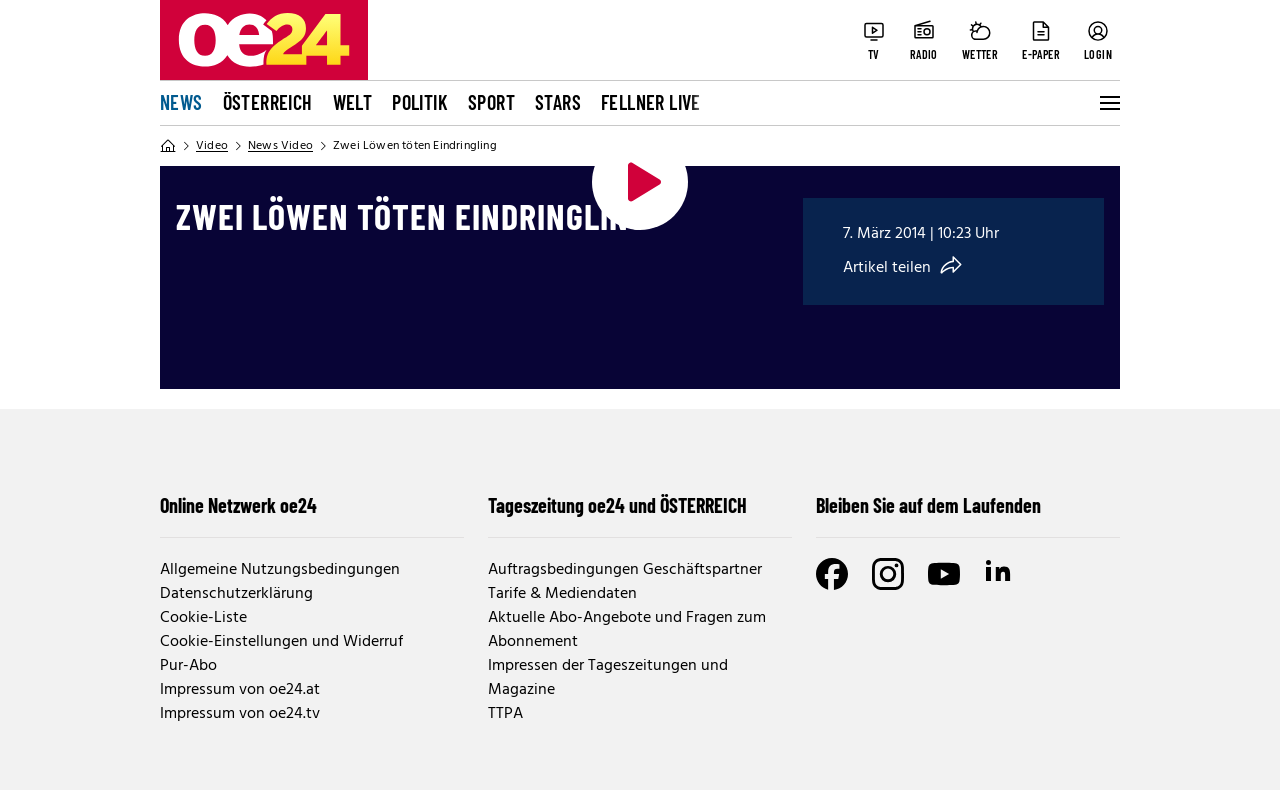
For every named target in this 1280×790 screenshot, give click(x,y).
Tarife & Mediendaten (562, 594)
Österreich (268, 102)
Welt (353, 102)
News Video (280, 146)
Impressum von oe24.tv (240, 714)
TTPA (505, 714)
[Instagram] (888, 574)
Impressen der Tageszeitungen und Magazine (608, 678)
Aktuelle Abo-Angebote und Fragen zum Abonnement (627, 630)
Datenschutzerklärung (236, 594)
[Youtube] (944, 574)
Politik (420, 102)
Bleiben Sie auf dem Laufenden (928, 505)
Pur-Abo (188, 666)
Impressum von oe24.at (240, 690)
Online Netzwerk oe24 (238, 505)
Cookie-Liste (203, 618)
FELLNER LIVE (651, 102)
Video (212, 146)
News (181, 102)
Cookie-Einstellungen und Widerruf (281, 642)
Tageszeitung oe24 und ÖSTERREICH (617, 505)
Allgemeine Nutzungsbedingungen (280, 570)
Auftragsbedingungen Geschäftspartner (625, 570)
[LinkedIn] (1000, 574)
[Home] (168, 146)
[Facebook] (832, 574)
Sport (491, 102)
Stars (558, 102)
